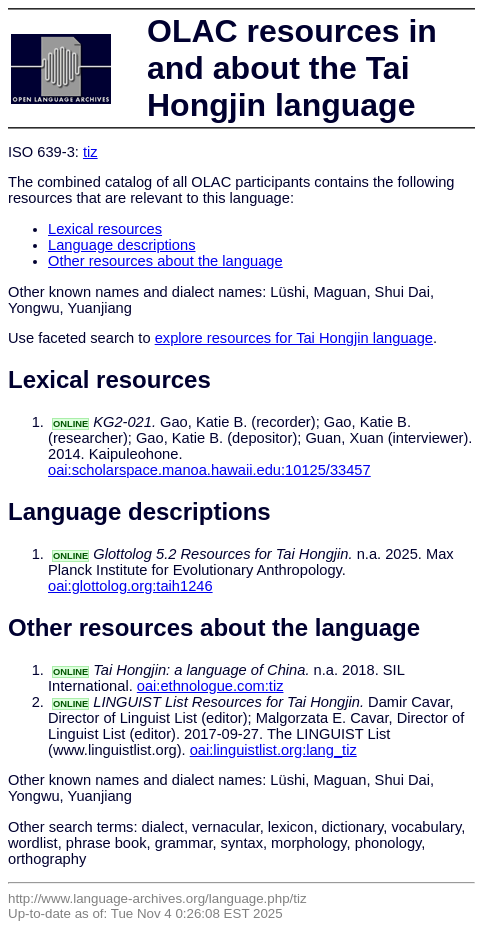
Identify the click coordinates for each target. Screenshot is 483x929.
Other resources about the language (165, 261)
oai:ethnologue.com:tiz (210, 686)
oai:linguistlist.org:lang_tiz (273, 750)
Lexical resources (105, 229)
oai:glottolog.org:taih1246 (130, 586)
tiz (90, 152)
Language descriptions (122, 245)
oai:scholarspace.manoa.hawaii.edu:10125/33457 (209, 470)
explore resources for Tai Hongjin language (294, 338)
